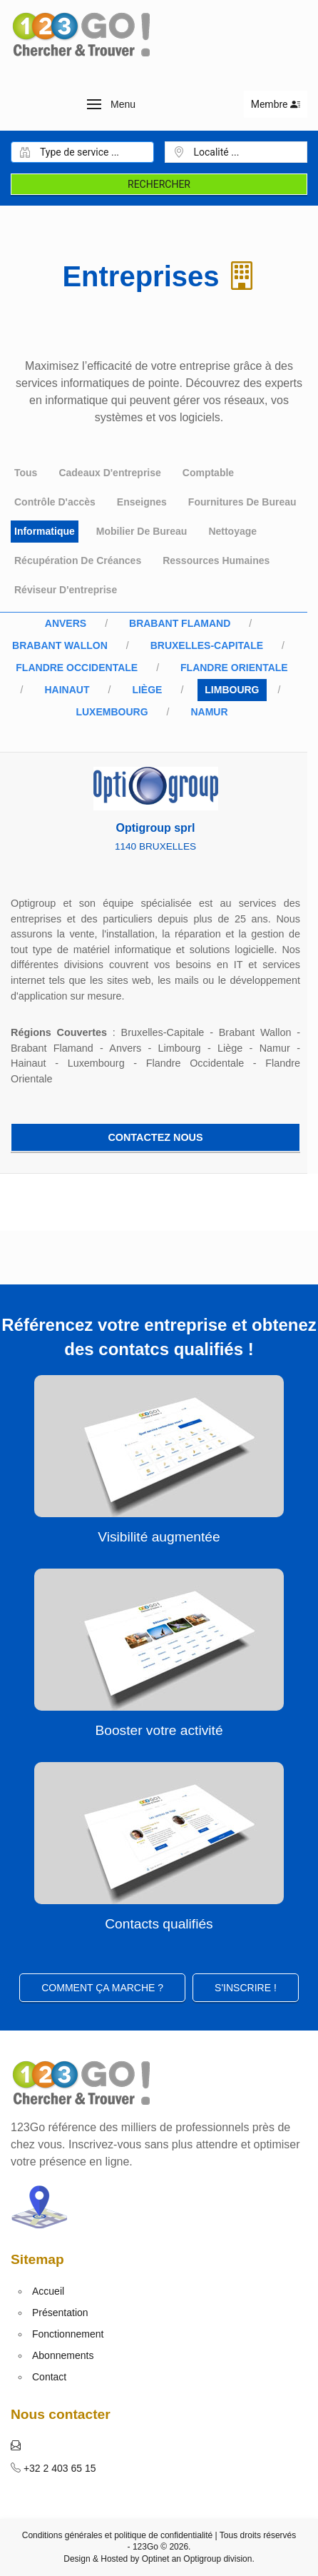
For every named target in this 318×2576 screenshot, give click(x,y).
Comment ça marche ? (102, 1987)
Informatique (44, 531)
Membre (275, 104)
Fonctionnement (67, 2334)
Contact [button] (49, 2377)
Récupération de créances (77, 560)
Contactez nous (155, 1137)
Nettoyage (232, 531)
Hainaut (66, 689)
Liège (147, 689)
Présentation (60, 2312)
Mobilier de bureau (142, 531)
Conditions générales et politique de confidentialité (117, 2535)
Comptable (208, 472)
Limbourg (232, 689)
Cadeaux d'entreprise (109, 472)
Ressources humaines (216, 560)
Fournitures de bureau (242, 502)
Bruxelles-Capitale (206, 645)
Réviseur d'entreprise (65, 589)
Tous (25, 472)
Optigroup (202, 2559)
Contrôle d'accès (55, 502)
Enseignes (142, 502)
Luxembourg (112, 712)
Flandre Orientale (234, 667)
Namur (208, 712)
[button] (111, 104)
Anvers (65, 623)
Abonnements (62, 2355)
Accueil (48, 2291)
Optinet (156, 2559)
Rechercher (159, 184)
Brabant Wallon (60, 645)
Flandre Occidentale (77, 667)
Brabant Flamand (179, 623)
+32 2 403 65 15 (58, 2468)
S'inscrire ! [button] (246, 1987)
